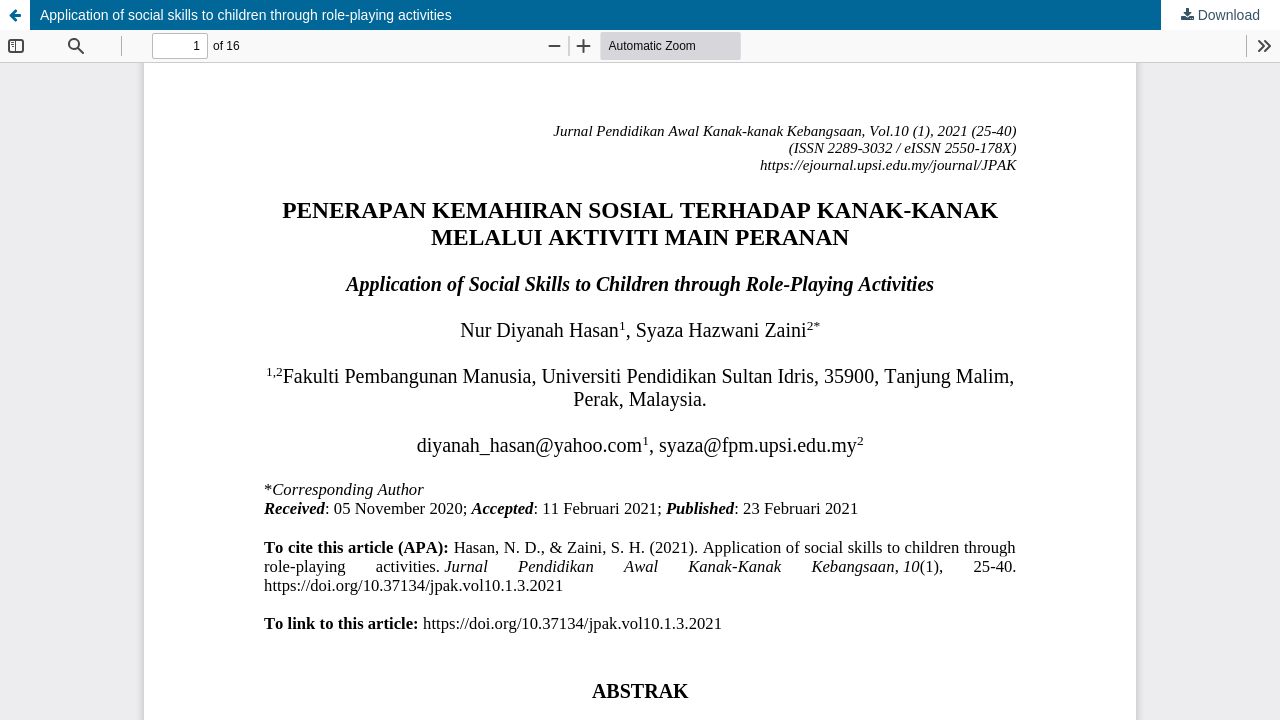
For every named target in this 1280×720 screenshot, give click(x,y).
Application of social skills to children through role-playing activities (246, 15)
